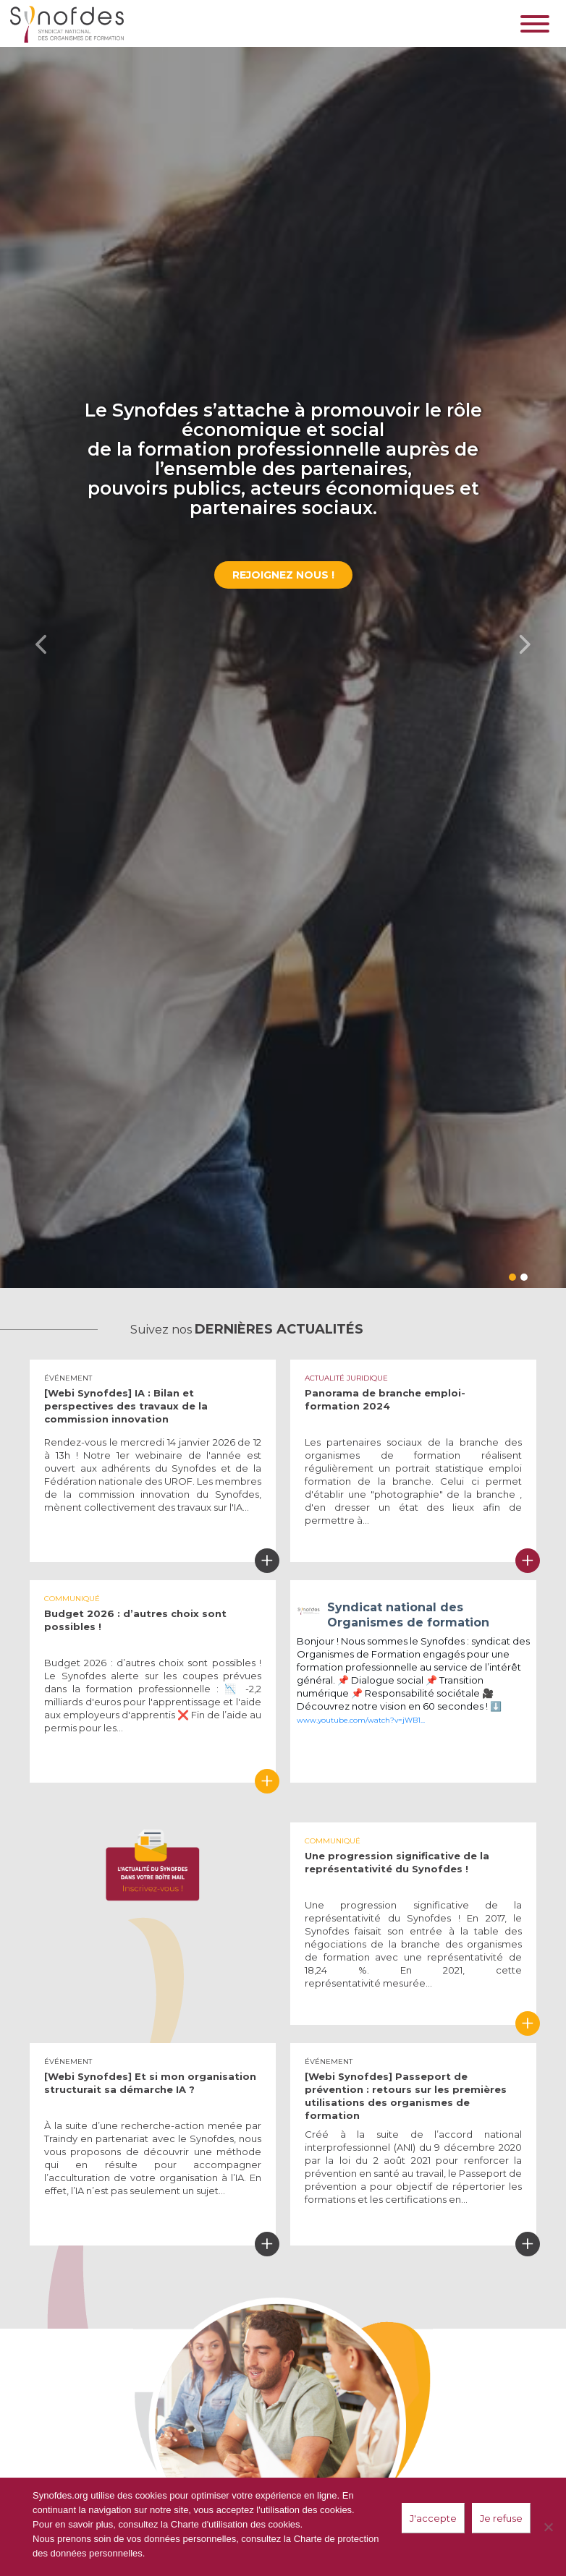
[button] (42, 644)
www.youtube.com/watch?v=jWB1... (361, 1720)
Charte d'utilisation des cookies (235, 2524)
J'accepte (433, 2518)
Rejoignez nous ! (283, 574)
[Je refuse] (548, 2527)
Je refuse (501, 2518)
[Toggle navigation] (538, 23)
